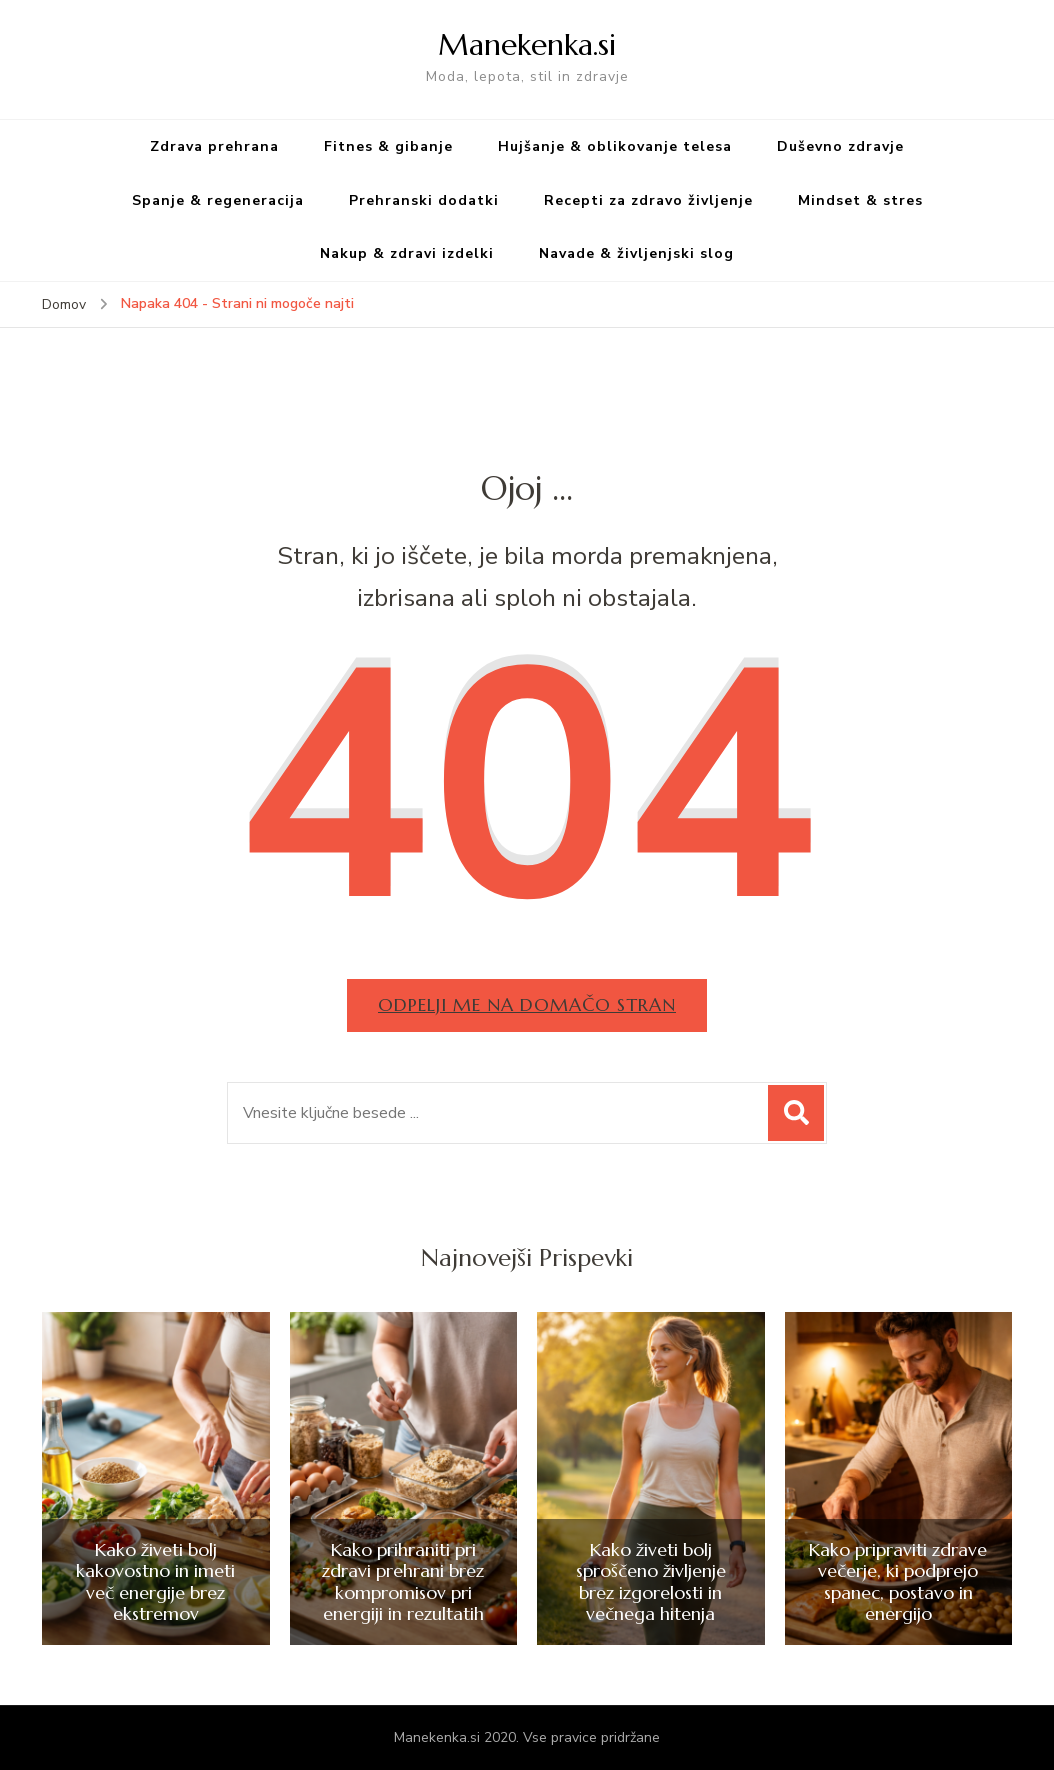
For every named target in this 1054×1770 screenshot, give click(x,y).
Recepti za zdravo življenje (648, 200)
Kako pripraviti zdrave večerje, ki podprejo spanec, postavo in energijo (898, 1582)
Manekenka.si (527, 44)
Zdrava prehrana (214, 146)
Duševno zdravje (840, 146)
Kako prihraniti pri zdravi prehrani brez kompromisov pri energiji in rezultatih (403, 1582)
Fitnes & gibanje (388, 146)
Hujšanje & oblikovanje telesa (615, 146)
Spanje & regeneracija (218, 200)
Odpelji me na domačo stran (527, 1004)
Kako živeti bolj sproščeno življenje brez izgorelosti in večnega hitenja (651, 1582)
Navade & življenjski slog (636, 253)
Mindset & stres (860, 200)
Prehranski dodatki (424, 200)
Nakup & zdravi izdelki (407, 253)
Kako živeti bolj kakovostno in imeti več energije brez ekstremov (155, 1582)
